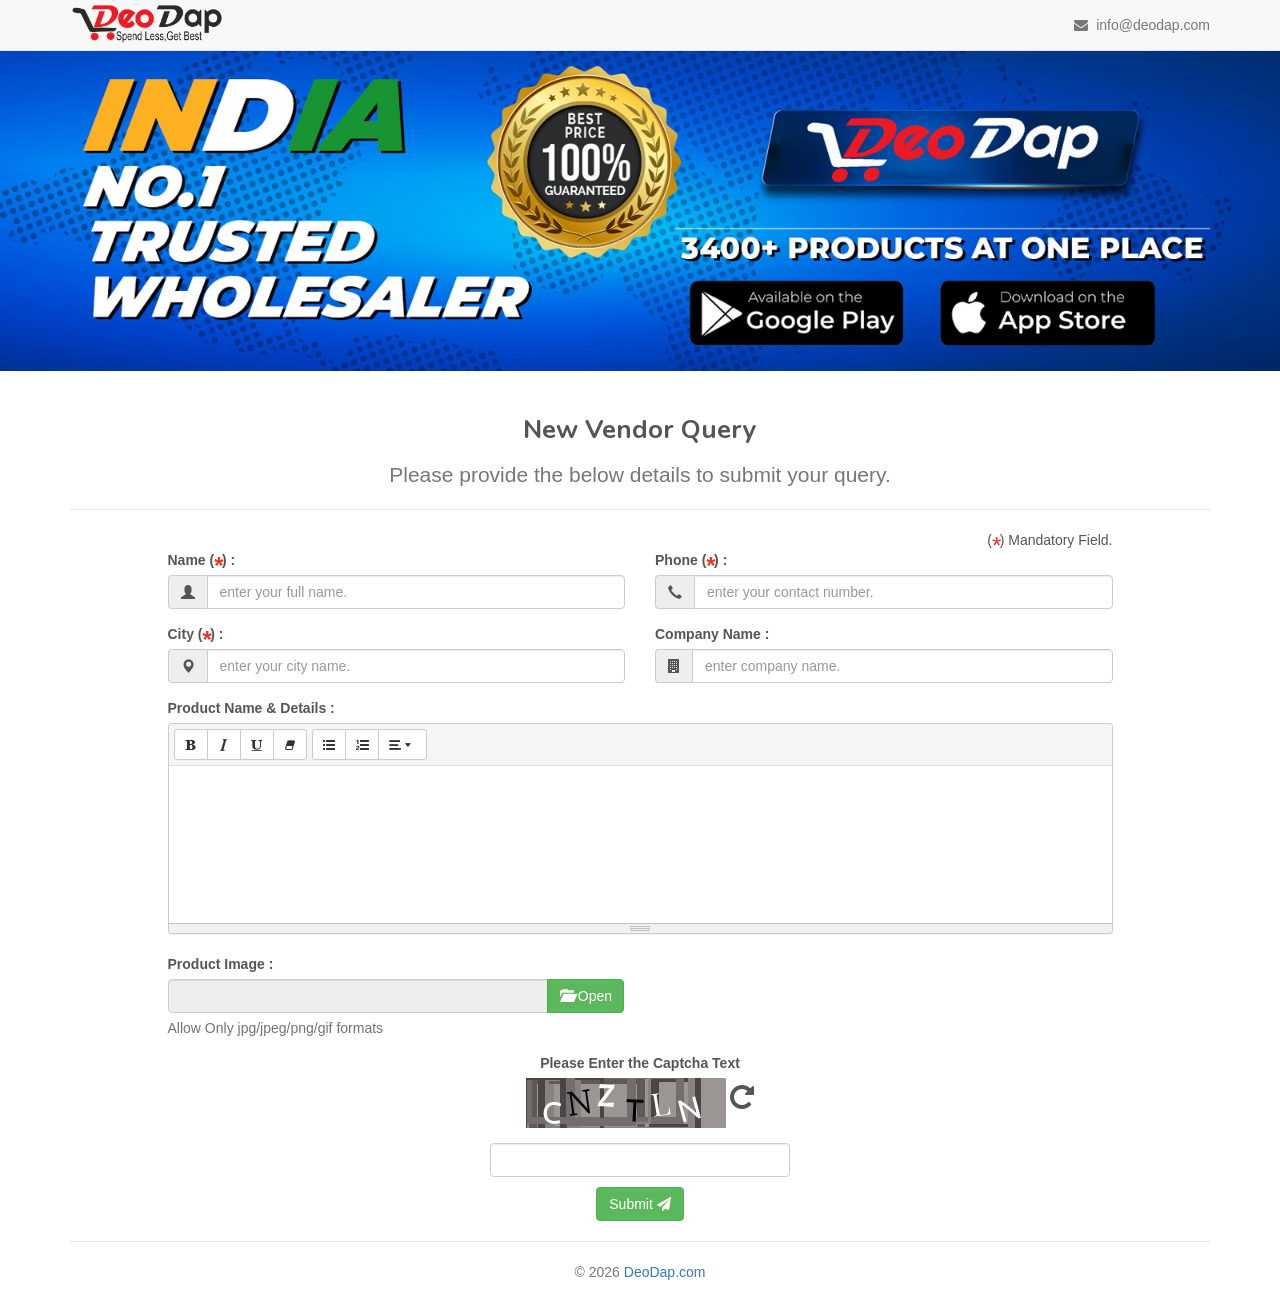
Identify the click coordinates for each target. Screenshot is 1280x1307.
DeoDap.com (665, 1272)
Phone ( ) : (691, 560)
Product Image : (221, 964)
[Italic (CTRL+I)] (224, 744)
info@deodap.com (1142, 25)
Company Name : (712, 634)
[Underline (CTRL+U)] (257, 744)
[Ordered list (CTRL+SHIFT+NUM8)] (362, 744)
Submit (639, 1204)
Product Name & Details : (251, 708)
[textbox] (640, 841)
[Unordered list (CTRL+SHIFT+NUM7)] (329, 744)
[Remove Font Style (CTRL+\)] (290, 744)
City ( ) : (196, 634)
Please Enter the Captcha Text (640, 1063)
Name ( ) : (202, 560)
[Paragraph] (402, 744)
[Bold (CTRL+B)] (191, 744)
